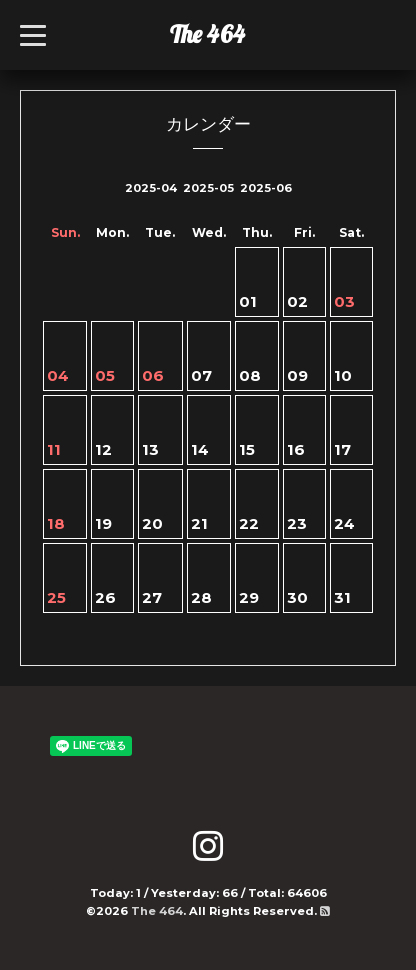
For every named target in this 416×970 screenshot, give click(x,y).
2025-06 (266, 188)
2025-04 (151, 188)
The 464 (207, 34)
